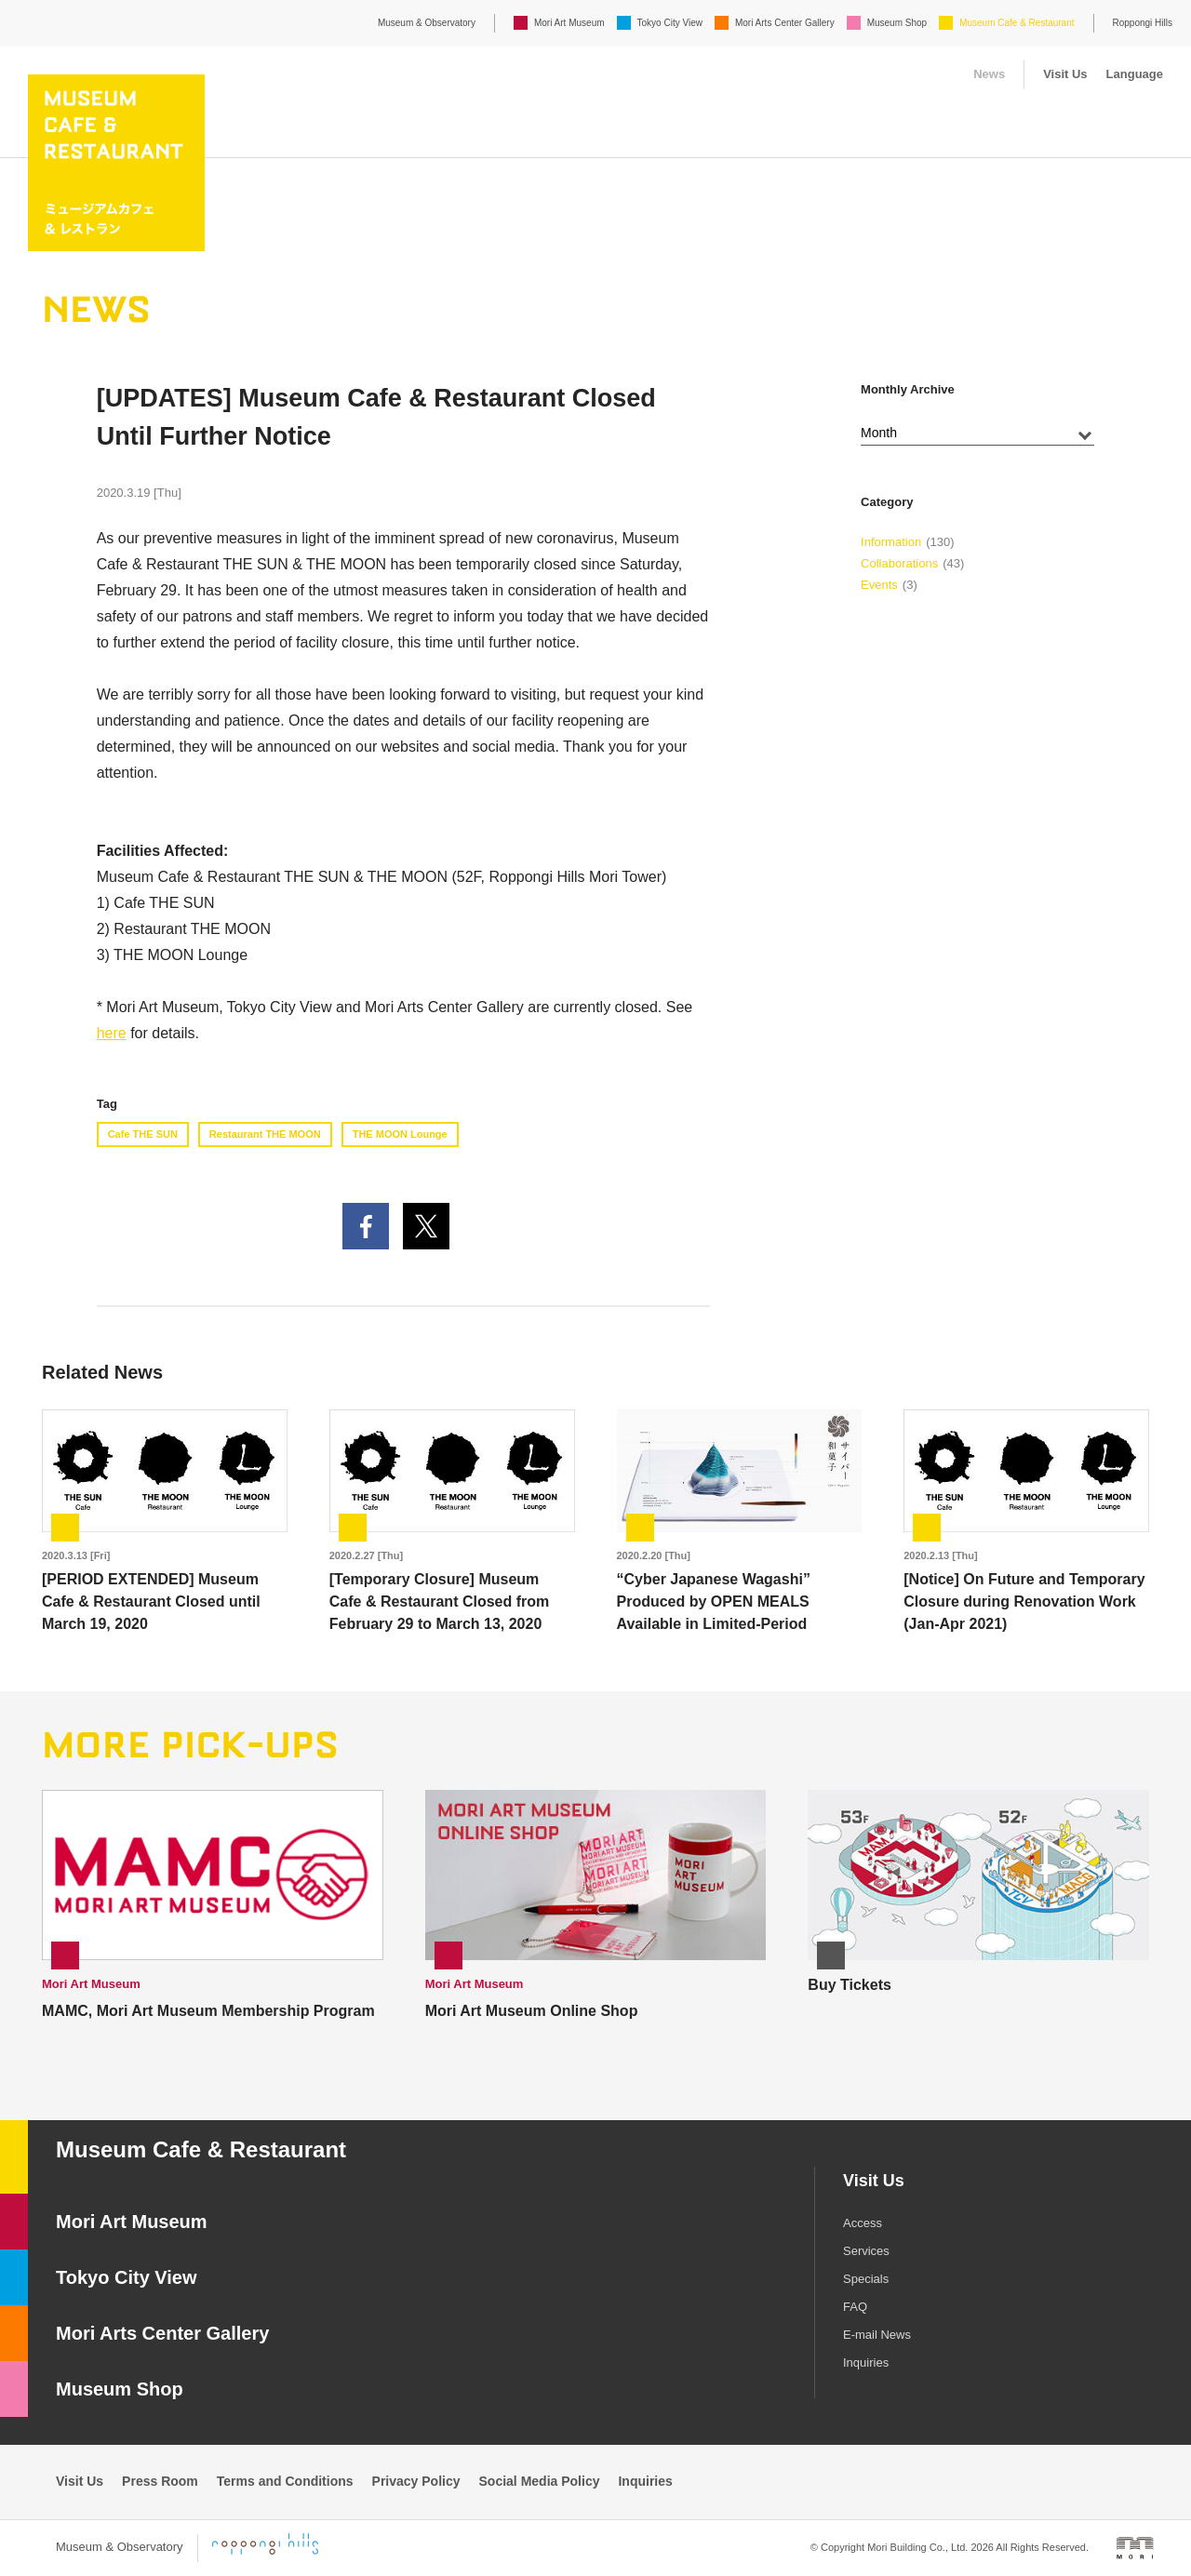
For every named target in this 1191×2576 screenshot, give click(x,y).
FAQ (855, 2307)
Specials (866, 2279)
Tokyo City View (670, 23)
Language (1134, 74)
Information (891, 542)
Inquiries (866, 2362)
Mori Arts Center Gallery (785, 23)
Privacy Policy (416, 2481)
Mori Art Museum (569, 23)
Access (862, 2223)
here (112, 1033)
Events (879, 585)
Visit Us (1065, 74)
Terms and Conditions (285, 2481)
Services (866, 2251)
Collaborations (899, 563)
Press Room (160, 2481)
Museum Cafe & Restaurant (1016, 23)
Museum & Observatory (426, 23)
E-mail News (877, 2335)
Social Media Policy (539, 2481)
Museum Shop (897, 23)
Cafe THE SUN (143, 1134)
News (989, 74)
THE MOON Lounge (400, 1134)
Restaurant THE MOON (265, 1134)
